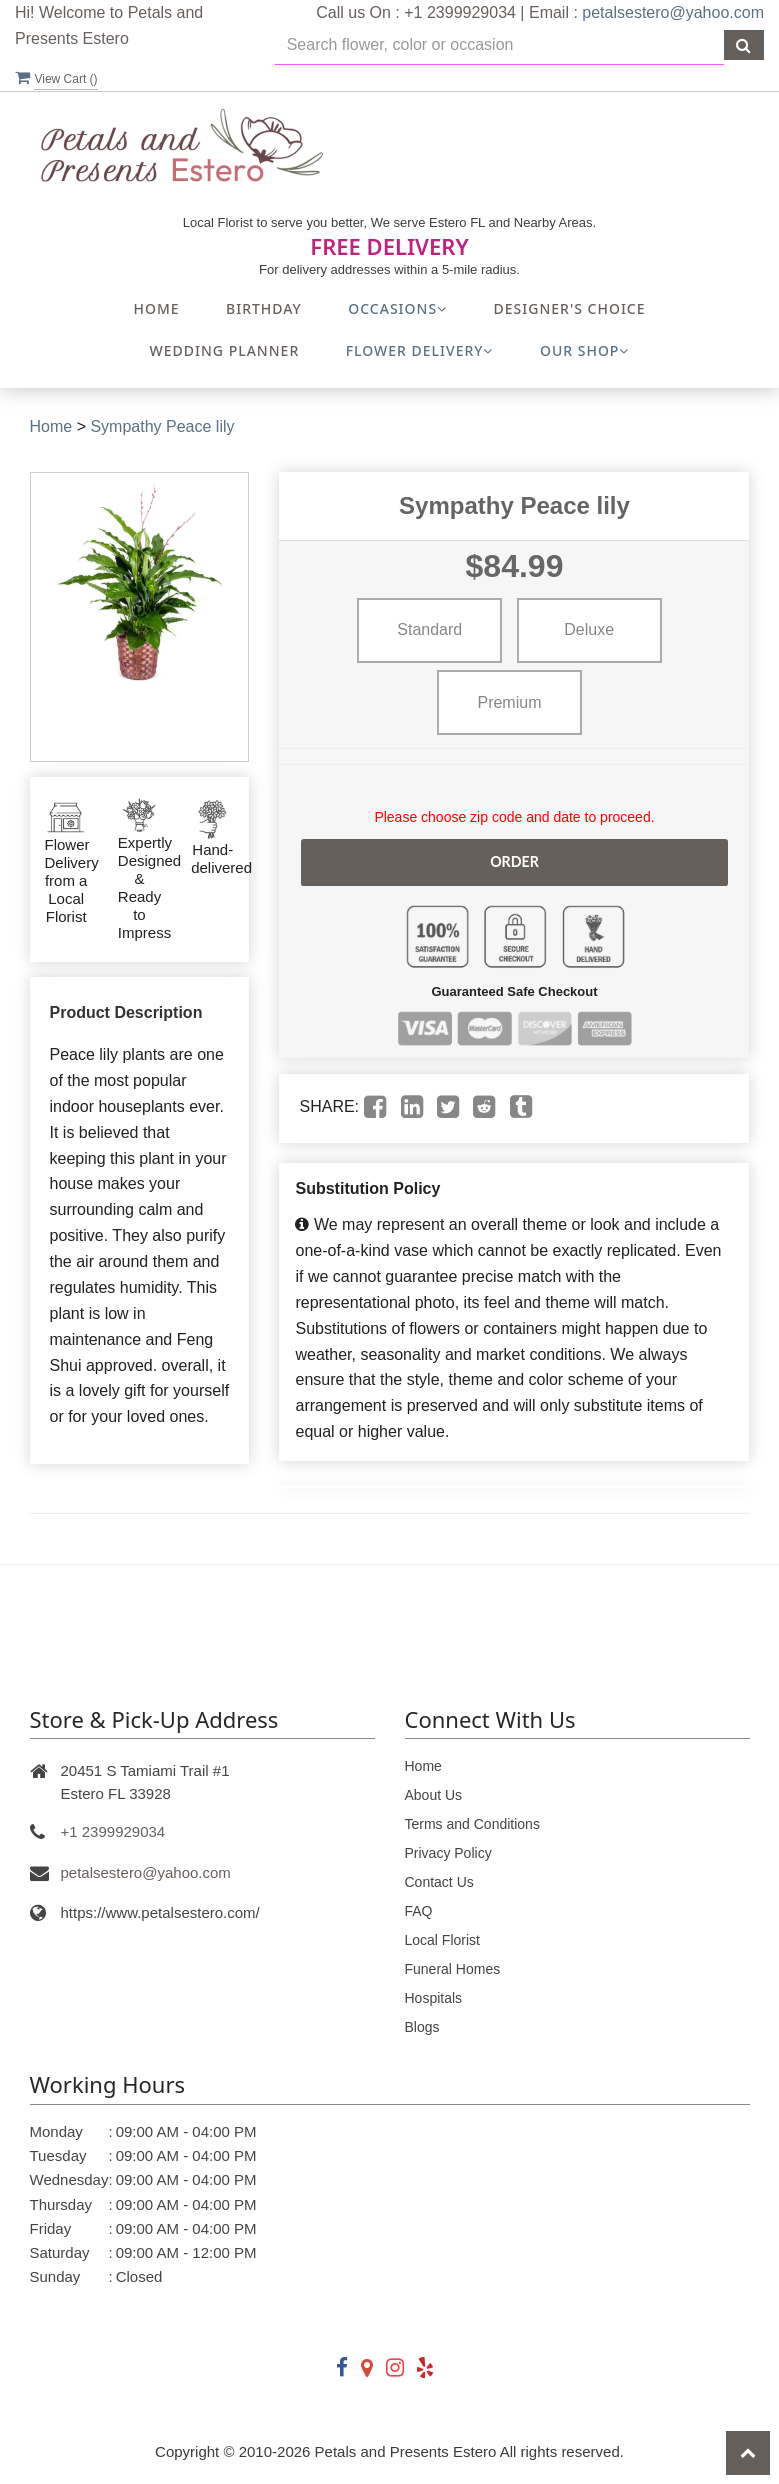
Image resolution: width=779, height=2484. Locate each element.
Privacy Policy (448, 1853)
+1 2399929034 (113, 1831)
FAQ (419, 1911)
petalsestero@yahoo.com (673, 12)
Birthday (264, 308)
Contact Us (439, 1882)
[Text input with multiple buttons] (499, 45)
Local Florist (442, 1940)
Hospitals (434, 1998)
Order (514, 861)
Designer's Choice (570, 308)
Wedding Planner (225, 350)
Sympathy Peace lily (162, 426)
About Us (434, 1795)
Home (156, 308)
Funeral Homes (453, 1969)
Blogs (422, 2027)
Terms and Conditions (472, 1824)
